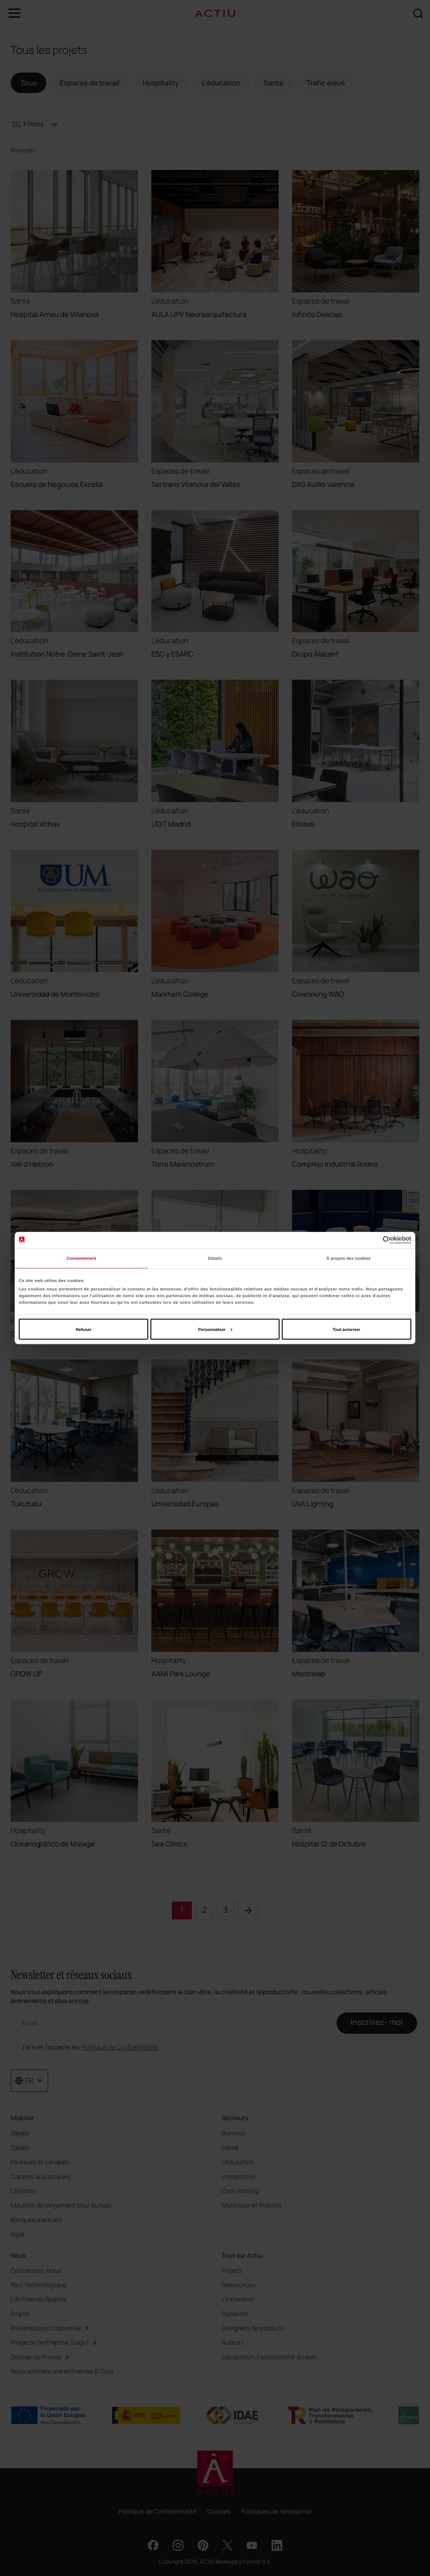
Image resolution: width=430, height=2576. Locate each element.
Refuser (83, 1329)
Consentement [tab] (81, 1258)
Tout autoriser (346, 1329)
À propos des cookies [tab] (348, 1258)
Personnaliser (215, 1329)
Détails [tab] (215, 1258)
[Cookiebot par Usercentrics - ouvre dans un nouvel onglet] (372, 1240)
